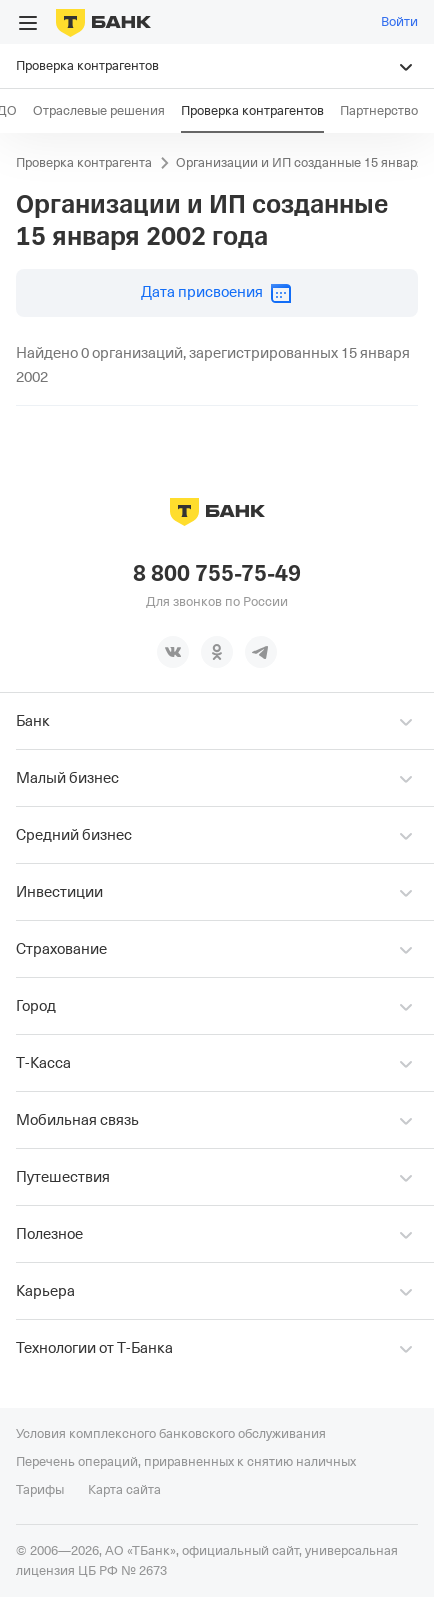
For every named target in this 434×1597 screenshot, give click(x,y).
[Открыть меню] (28, 23)
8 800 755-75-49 (217, 574)
